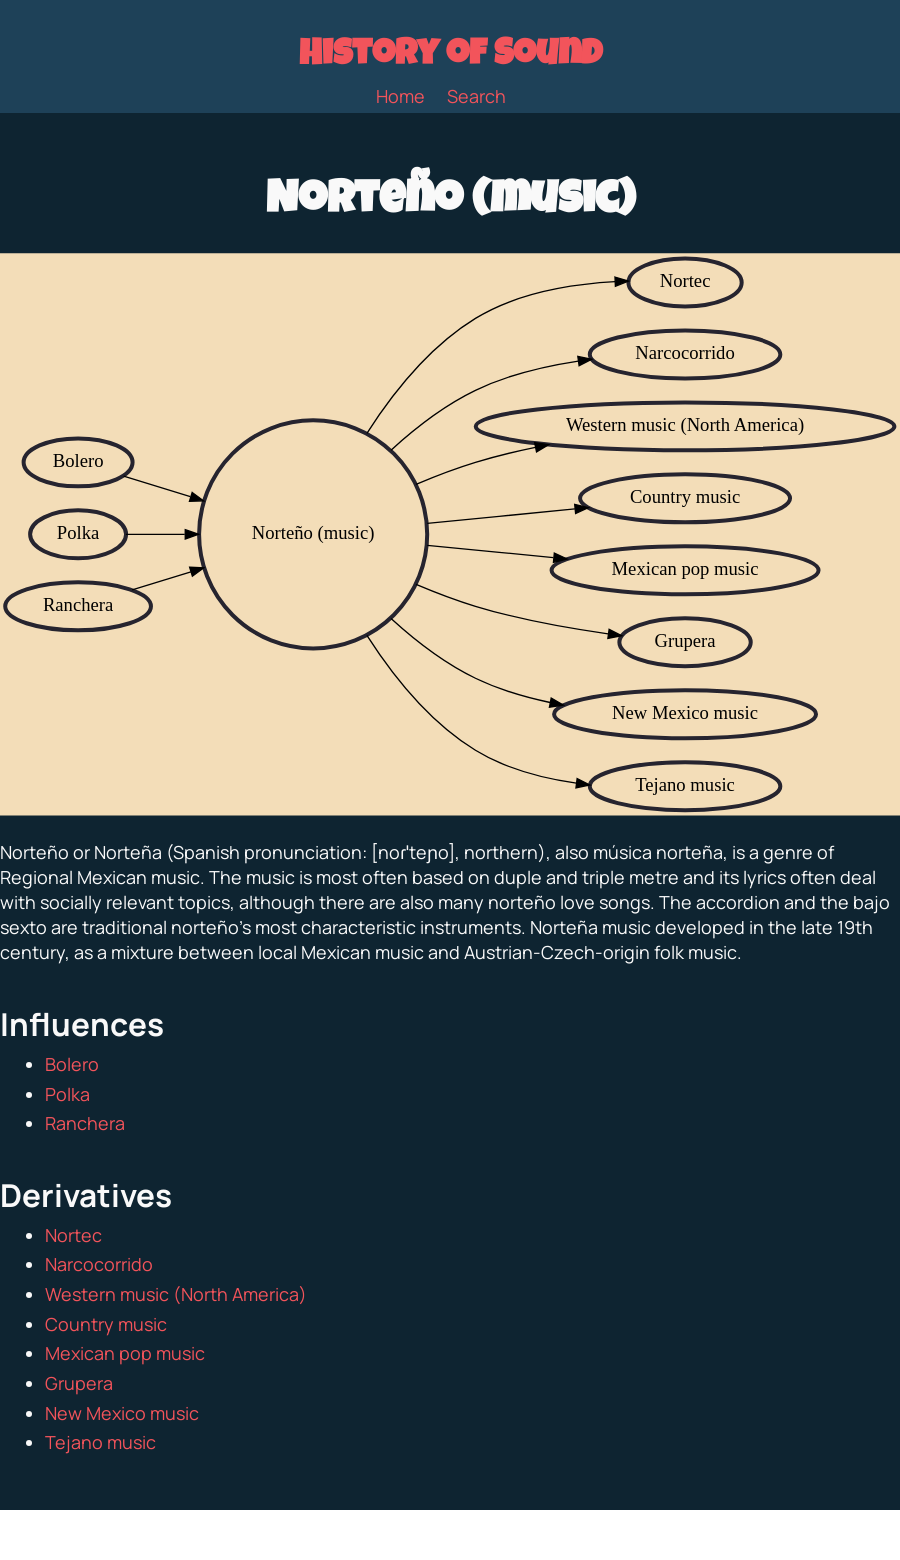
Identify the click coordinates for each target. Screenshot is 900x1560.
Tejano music (100, 1442)
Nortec (73, 1235)
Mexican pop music (125, 1353)
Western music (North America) (176, 1294)
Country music (106, 1324)
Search (476, 96)
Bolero (72, 1064)
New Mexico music (122, 1413)
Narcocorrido (99, 1264)
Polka (67, 1094)
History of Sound (450, 57)
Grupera (79, 1383)
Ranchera (85, 1123)
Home (400, 96)
